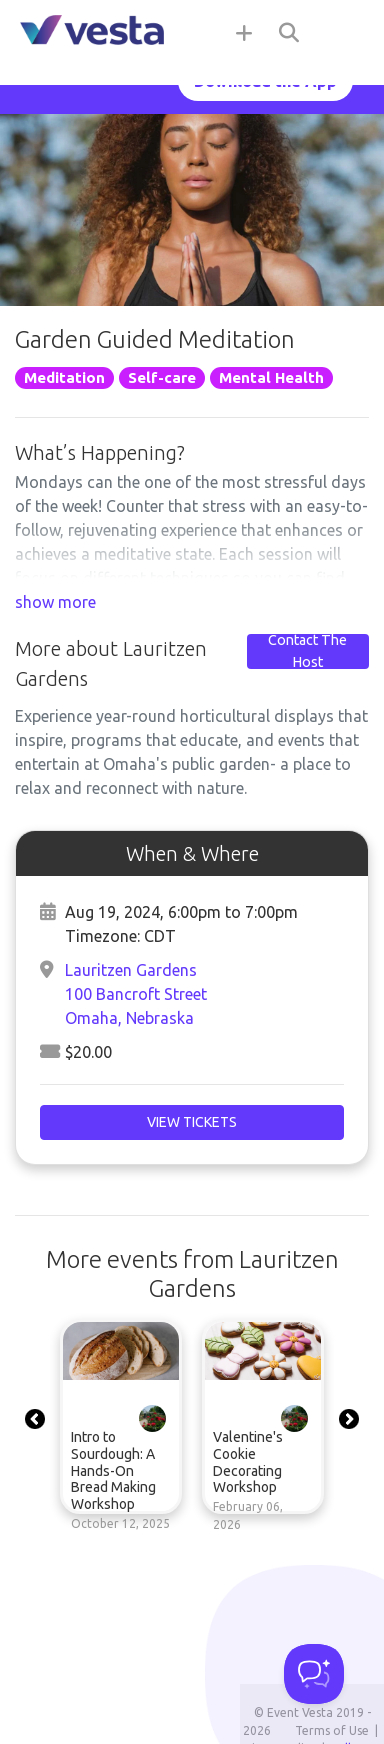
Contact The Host (307, 651)
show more (55, 602)
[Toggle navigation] (344, 32)
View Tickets (192, 1122)
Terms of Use (332, 1730)
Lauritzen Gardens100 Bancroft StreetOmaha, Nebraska (136, 994)
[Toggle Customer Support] (314, 1674)
